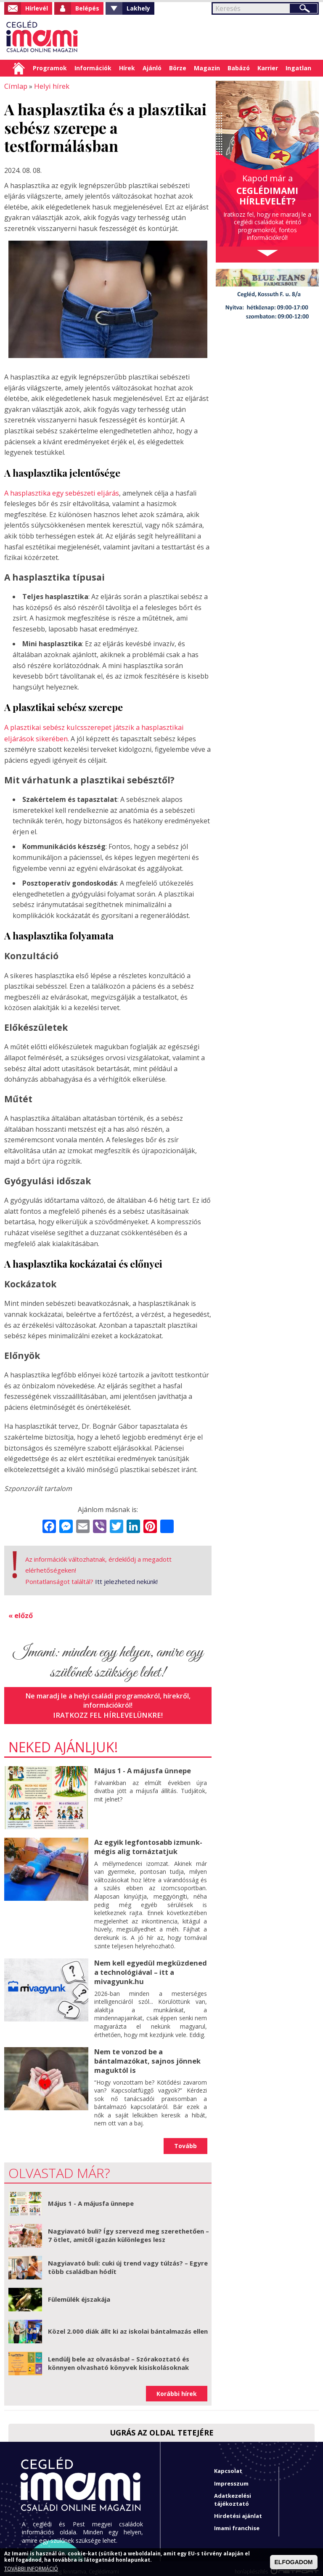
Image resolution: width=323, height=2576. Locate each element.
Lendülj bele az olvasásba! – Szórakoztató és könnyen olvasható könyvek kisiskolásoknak (118, 2356)
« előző (20, 1613)
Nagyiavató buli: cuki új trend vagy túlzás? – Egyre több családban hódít (128, 2260)
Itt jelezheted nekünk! (126, 1579)
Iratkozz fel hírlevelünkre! (108, 1712)
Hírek (127, 68)
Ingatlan (298, 68)
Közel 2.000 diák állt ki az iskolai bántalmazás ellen (128, 2325)
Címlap (18, 68)
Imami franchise (236, 2522)
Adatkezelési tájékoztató (232, 2493)
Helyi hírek (49, 85)
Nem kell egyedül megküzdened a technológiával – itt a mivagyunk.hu (149, 1967)
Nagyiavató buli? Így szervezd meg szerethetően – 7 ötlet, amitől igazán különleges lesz (128, 2229)
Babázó (239, 68)
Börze (177, 68)
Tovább (185, 2140)
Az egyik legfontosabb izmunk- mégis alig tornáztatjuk (147, 1843)
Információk (92, 68)
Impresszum (231, 2477)
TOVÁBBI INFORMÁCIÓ (31, 2569)
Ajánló (152, 68)
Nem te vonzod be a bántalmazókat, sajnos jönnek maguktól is (146, 2055)
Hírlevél (36, 8)
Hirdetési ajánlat (238, 2509)
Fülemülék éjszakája (79, 2293)
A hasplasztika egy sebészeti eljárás (60, 492)
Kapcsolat (228, 2464)
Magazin (207, 68)
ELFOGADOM (294, 2562)
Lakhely (138, 8)
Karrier (267, 68)
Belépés (87, 8)
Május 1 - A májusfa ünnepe (141, 1767)
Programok (50, 68)
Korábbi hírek (176, 2387)
